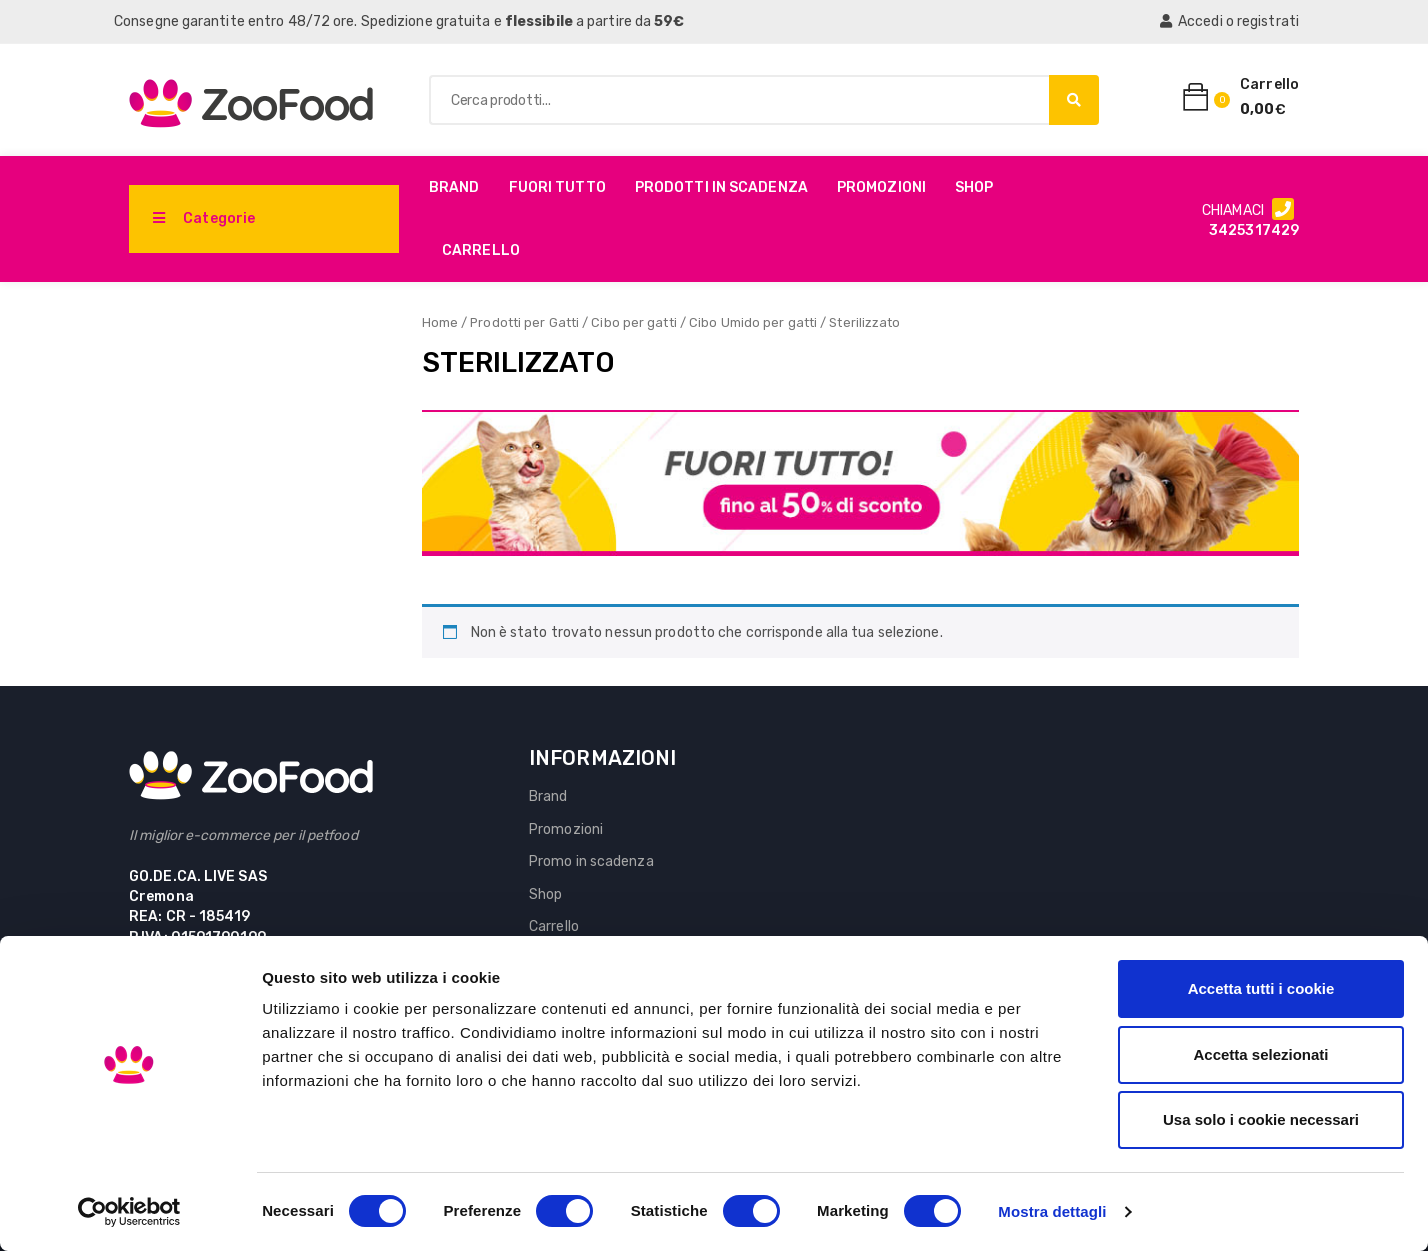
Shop (974, 187)
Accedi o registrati (1229, 21)
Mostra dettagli (1052, 1211)
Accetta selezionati (1260, 1054)
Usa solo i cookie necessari (1261, 1119)
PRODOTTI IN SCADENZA (721, 187)
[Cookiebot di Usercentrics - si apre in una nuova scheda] (129, 1212)
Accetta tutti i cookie (1261, 988)
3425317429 (1254, 230)
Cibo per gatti (633, 322)
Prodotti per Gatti (524, 322)
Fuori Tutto (557, 187)
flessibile (539, 21)
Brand (454, 187)
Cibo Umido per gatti (753, 322)
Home (440, 322)
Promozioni (881, 187)
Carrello (481, 250)
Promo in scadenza (591, 861)
